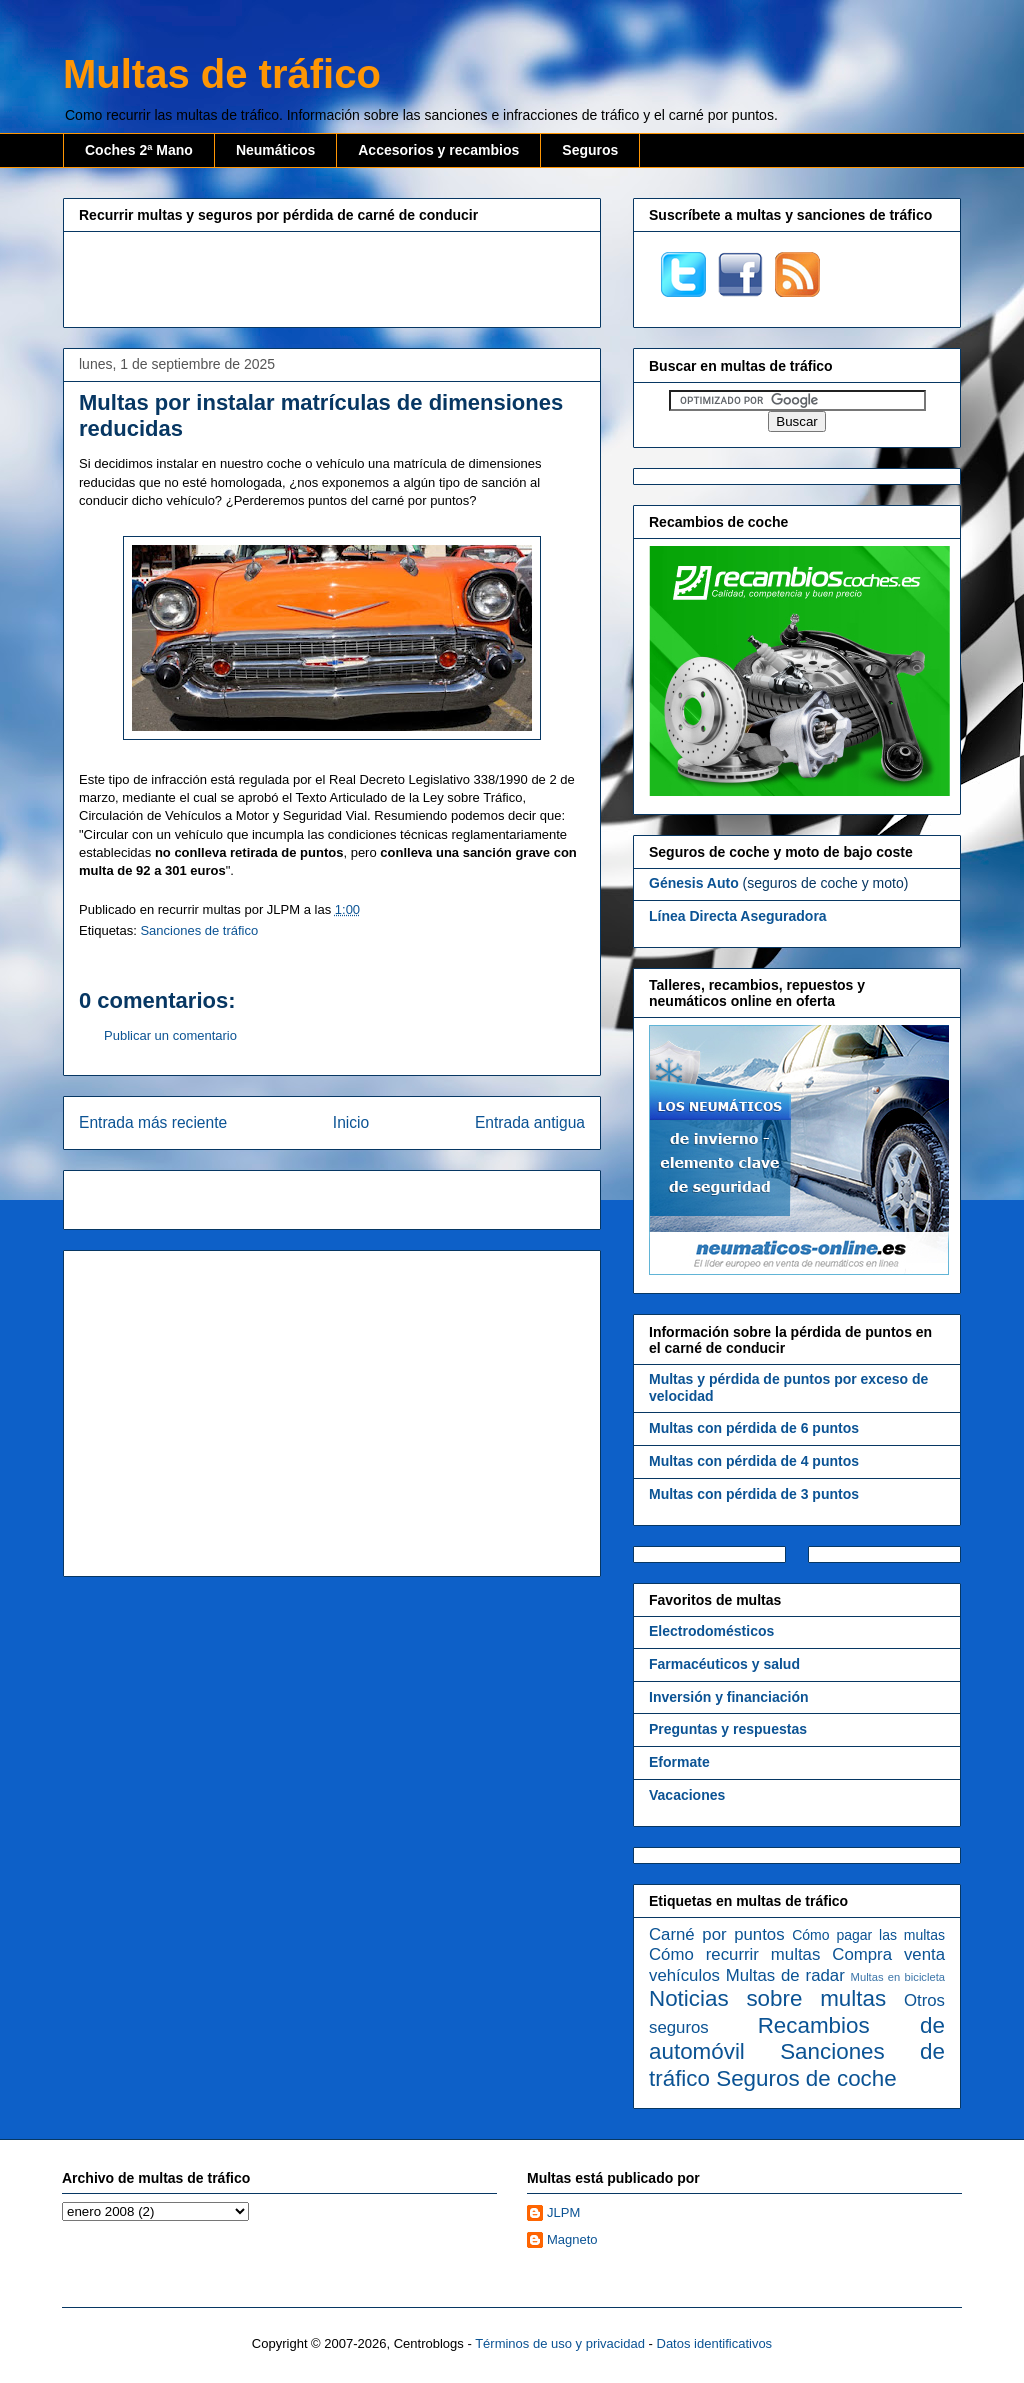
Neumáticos (275, 150)
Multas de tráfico (222, 74)
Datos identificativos (715, 2343)
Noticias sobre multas (767, 1998)
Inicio (351, 1122)
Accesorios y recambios (438, 150)
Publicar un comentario (170, 1035)
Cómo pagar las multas (868, 1935)
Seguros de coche (806, 2078)
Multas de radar (785, 1975)
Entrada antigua (530, 1122)
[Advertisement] (332, 277)
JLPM (563, 2212)
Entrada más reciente (153, 1122)
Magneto (572, 2239)
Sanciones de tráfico (199, 930)
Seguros (590, 150)
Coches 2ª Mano (139, 150)
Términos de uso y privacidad (560, 2343)
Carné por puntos (717, 1934)
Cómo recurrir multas (734, 1954)
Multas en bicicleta (898, 1977)
